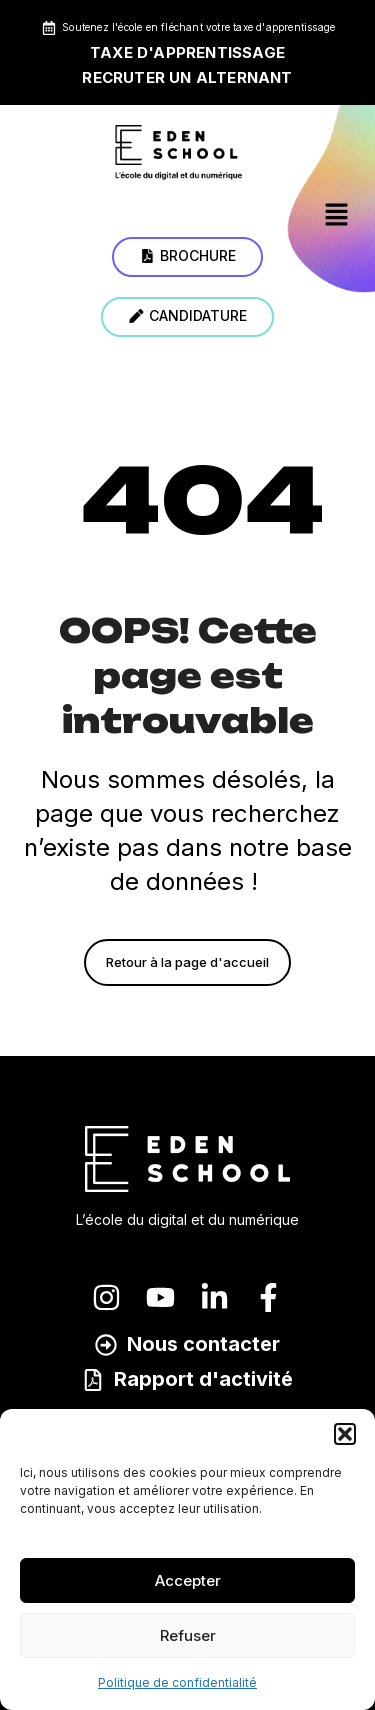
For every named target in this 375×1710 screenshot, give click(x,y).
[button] (345, 1434)
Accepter (188, 1580)
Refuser (188, 1635)
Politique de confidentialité (177, 1682)
